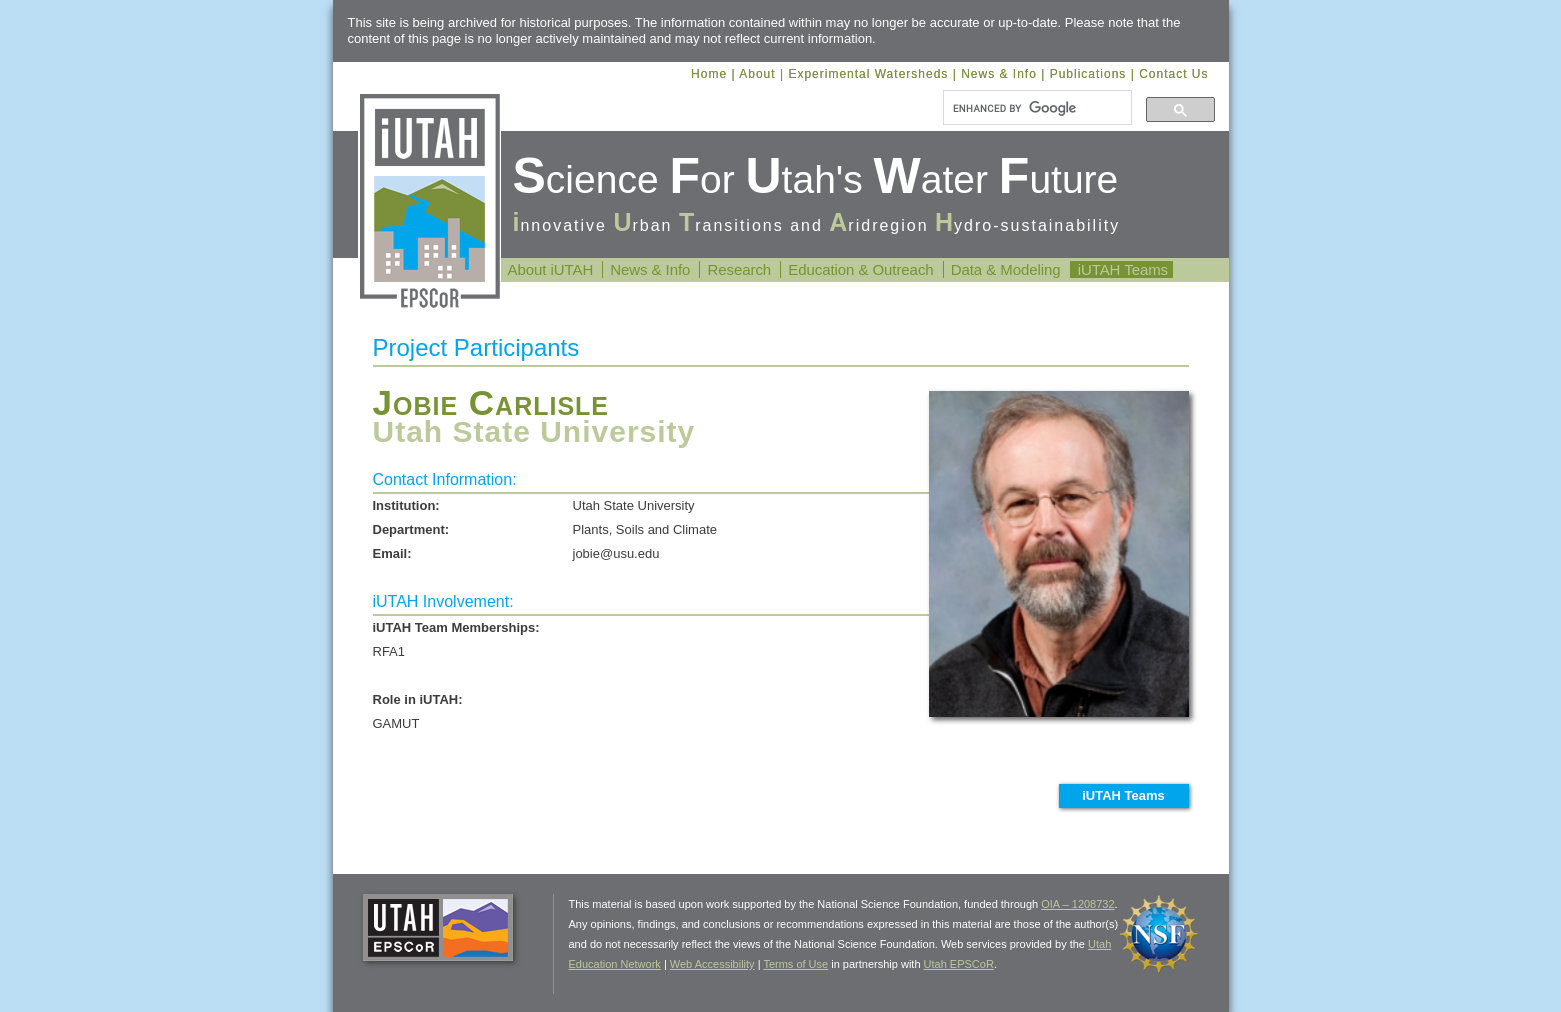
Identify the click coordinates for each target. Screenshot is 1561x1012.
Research (739, 269)
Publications (1088, 74)
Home (709, 74)
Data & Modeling (1006, 269)
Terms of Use (795, 964)
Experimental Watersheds (868, 74)
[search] (1035, 108)
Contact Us (1173, 74)
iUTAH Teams (1123, 269)
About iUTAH (551, 269)
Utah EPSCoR (959, 964)
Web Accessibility (712, 964)
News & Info (999, 74)
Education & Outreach (860, 269)
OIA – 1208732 (1077, 904)
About (757, 74)
